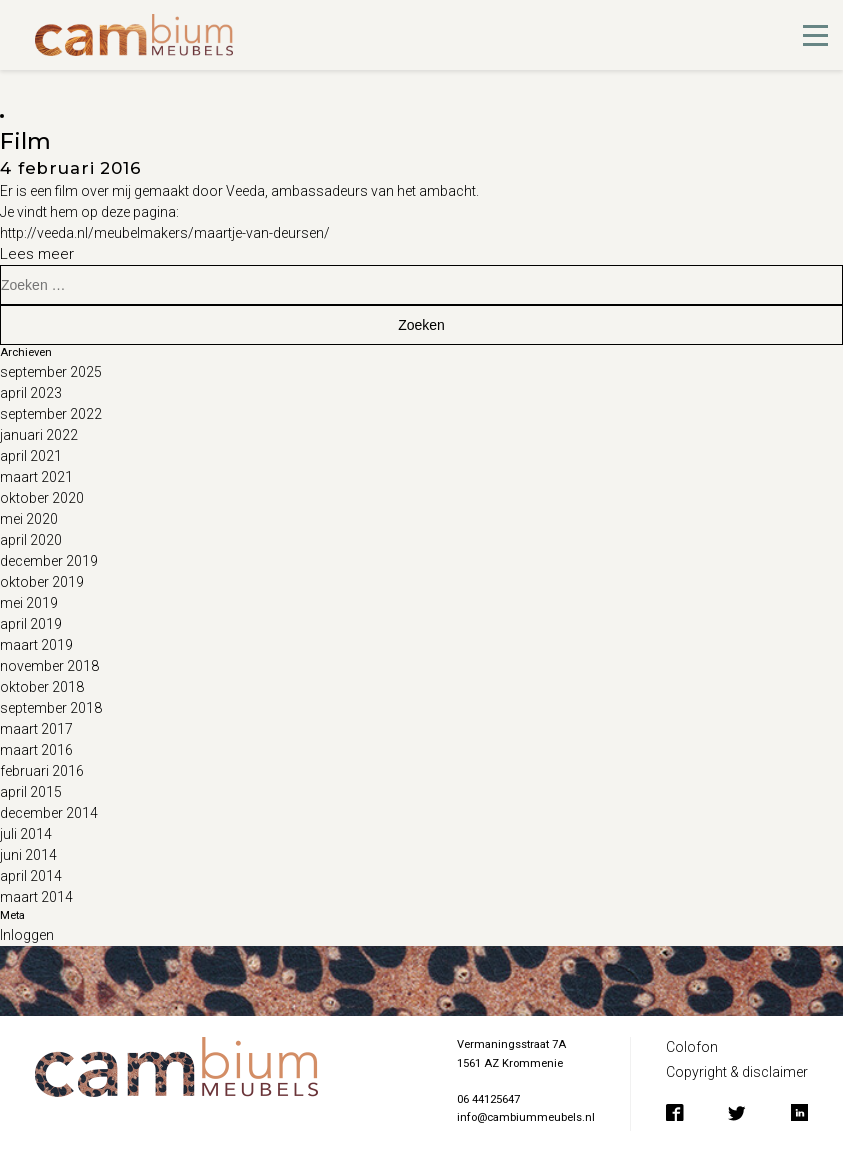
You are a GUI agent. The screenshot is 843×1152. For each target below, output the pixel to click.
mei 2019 (29, 603)
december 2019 (49, 561)
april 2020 (31, 540)
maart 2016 (36, 750)
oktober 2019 (42, 582)
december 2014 (49, 813)
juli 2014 (26, 834)
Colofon (692, 1047)
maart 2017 (36, 729)
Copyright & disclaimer (737, 1072)
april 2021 (31, 456)
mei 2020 (29, 519)
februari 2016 (42, 771)
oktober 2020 (42, 498)
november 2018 (49, 666)
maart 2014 (36, 897)
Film (25, 141)
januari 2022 (39, 435)
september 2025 (51, 372)
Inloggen (27, 935)
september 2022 (51, 414)
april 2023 (31, 393)
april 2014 (31, 876)
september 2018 (51, 708)
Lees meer (37, 254)
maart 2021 (36, 477)
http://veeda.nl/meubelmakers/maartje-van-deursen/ (165, 233)
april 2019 (31, 624)
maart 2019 (36, 645)
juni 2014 (28, 855)
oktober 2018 (42, 687)
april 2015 (31, 792)
